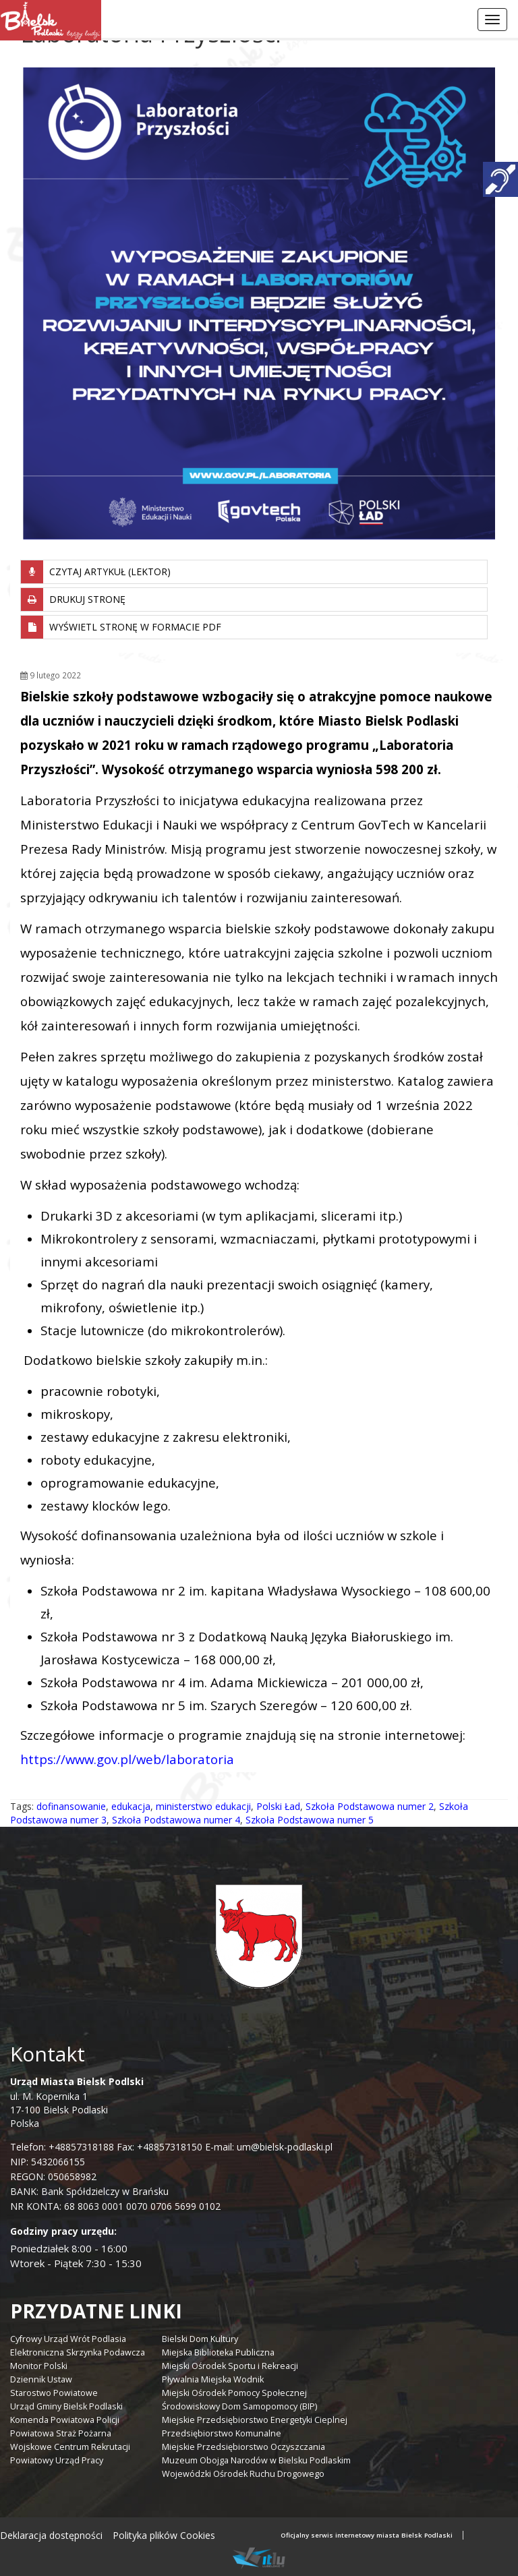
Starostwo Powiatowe (54, 2393)
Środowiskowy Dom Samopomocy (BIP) (239, 2406)
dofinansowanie (71, 1806)
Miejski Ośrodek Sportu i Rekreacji (230, 2366)
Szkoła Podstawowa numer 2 (370, 1806)
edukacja (130, 1806)
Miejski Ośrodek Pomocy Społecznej (234, 2393)
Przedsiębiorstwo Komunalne (221, 2433)
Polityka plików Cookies (164, 2535)
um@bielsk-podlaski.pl (283, 2146)
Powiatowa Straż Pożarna (60, 2433)
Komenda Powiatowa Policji (64, 2420)
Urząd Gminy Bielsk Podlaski (66, 2406)
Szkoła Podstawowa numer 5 (310, 1819)
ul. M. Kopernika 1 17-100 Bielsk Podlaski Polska (77, 2102)
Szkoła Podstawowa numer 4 (176, 1819)
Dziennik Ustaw (41, 2379)
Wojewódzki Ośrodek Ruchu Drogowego (243, 2474)
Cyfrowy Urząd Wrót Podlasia (68, 2339)
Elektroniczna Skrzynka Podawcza (77, 2352)
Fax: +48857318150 (159, 2146)
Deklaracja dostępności (51, 2535)
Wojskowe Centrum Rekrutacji (70, 2447)
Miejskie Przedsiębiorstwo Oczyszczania (243, 2447)
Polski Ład (278, 1806)
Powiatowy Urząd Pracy (56, 2460)
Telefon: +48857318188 (62, 2146)
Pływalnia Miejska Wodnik (213, 2379)
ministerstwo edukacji (203, 1806)
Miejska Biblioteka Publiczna (218, 2352)
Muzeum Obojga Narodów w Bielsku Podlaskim (256, 2460)
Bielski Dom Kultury (200, 2339)
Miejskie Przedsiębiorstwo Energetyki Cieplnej (254, 2420)
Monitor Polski (38, 2366)
